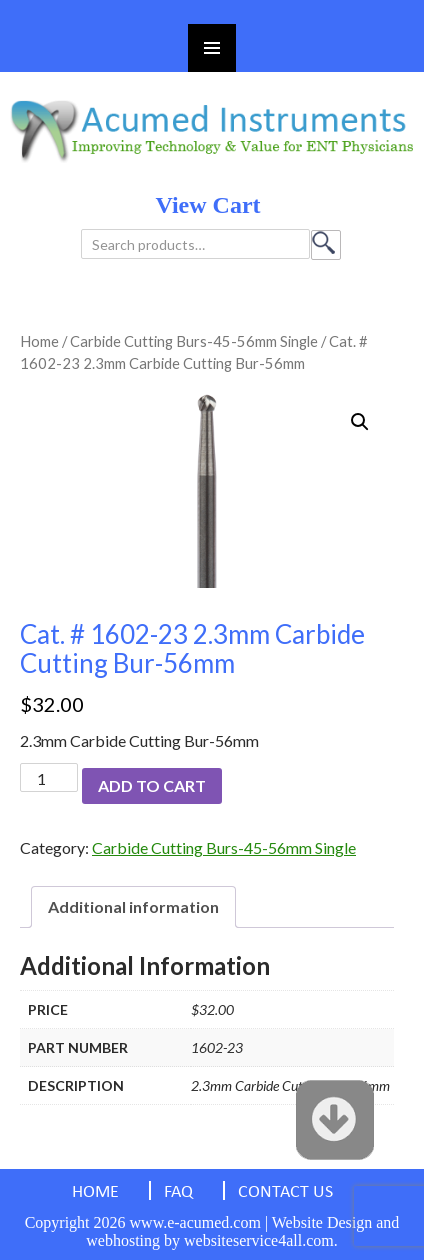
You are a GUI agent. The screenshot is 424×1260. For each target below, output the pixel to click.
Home (39, 341)
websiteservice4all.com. (261, 1240)
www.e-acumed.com (195, 1222)
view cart (207, 205)
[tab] (133, 907)
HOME (95, 1192)
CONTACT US (285, 1192)
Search (326, 245)
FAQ (178, 1192)
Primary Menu (212, 48)
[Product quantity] (49, 777)
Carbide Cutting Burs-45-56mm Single (194, 341)
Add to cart (152, 785)
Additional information (133, 906)
